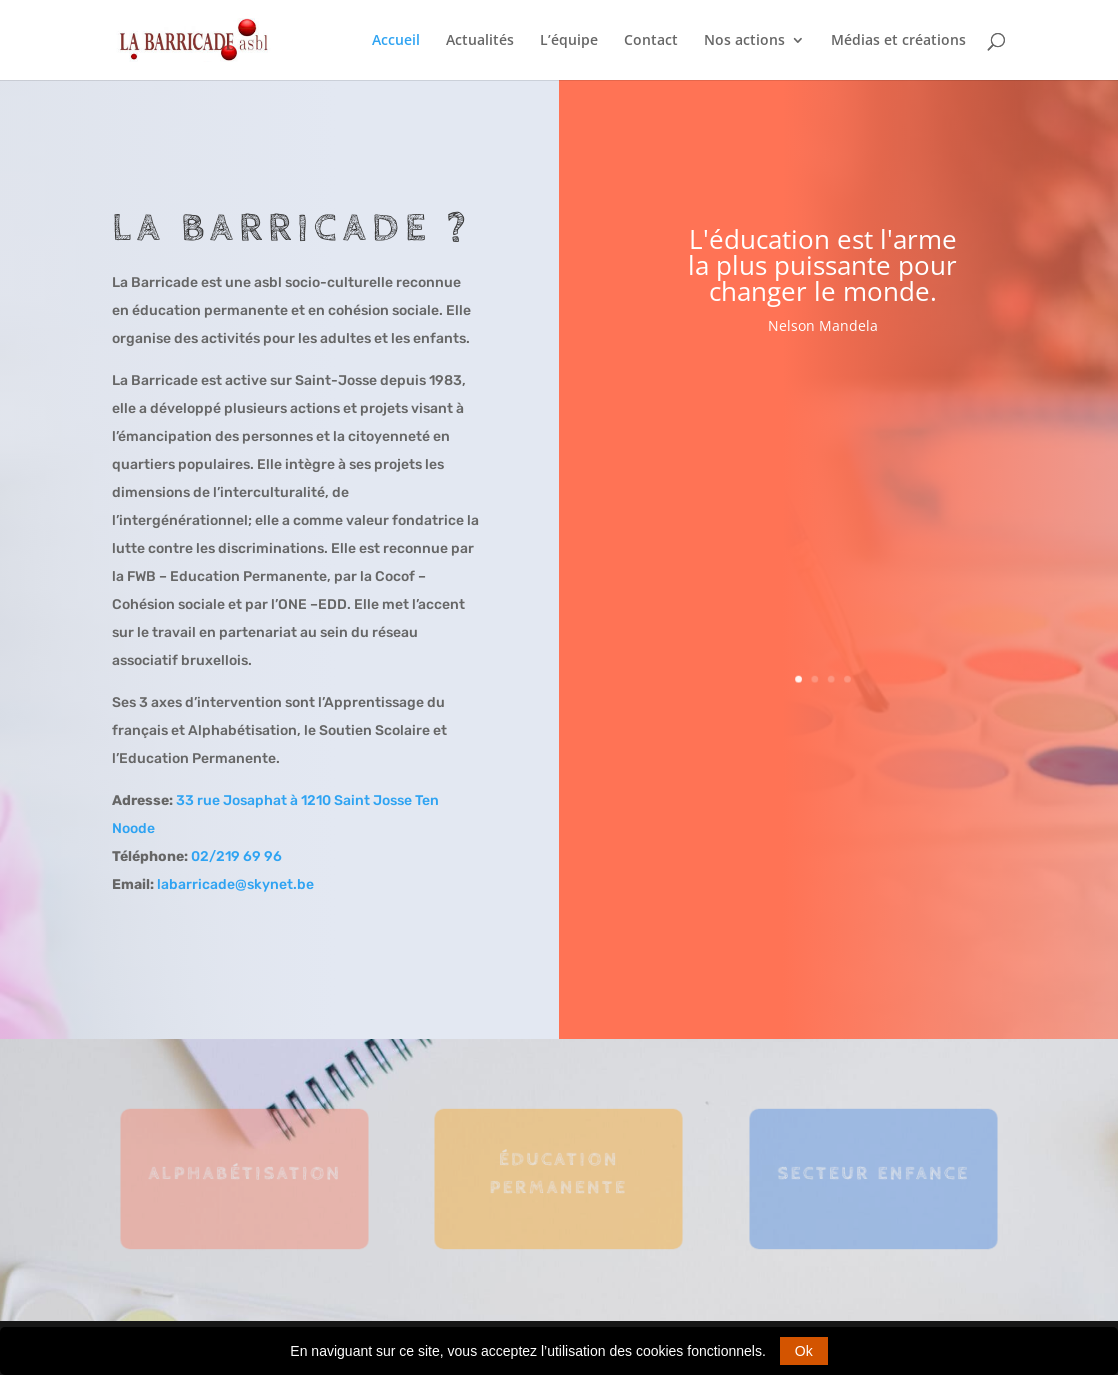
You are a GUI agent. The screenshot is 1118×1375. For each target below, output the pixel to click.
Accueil (396, 41)
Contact (651, 41)
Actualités (480, 41)
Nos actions (744, 41)
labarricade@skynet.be (235, 884)
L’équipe (569, 41)
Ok (804, 1351)
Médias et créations (898, 41)
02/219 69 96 (236, 856)
